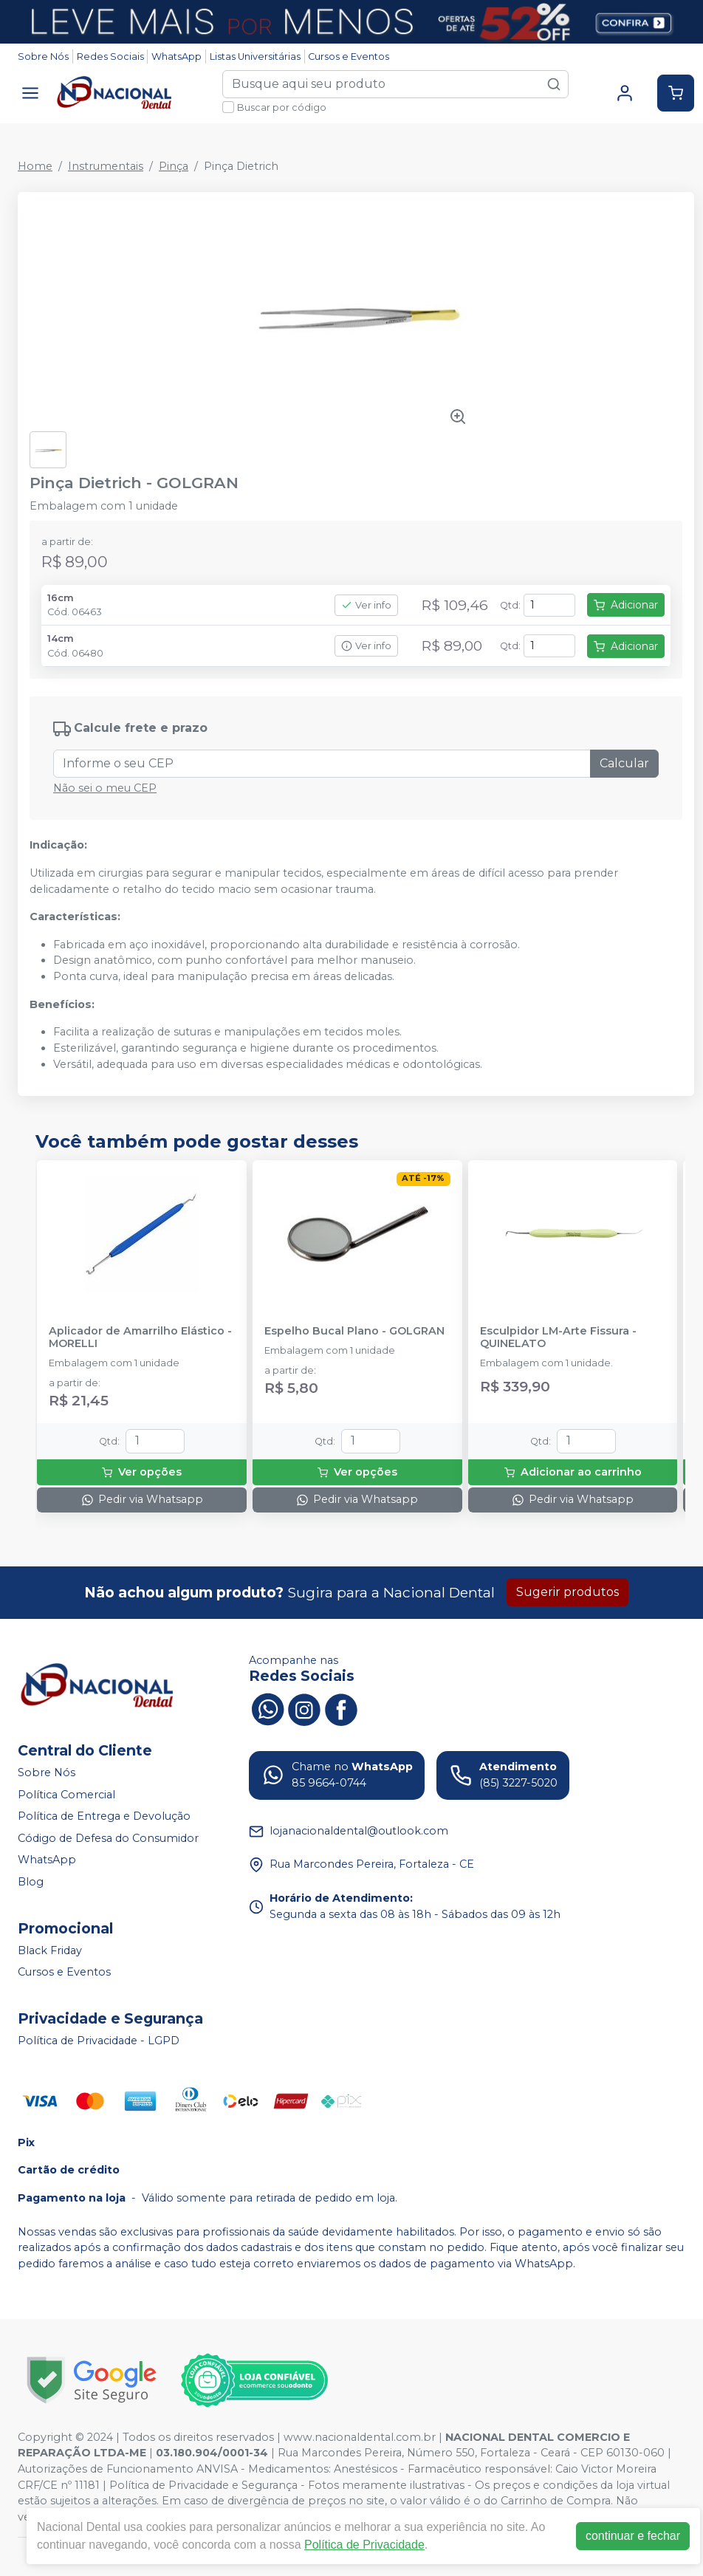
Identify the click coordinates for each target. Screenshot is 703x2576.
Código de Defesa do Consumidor (108, 1838)
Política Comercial (66, 1794)
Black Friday (50, 1950)
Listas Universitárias (255, 56)
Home (35, 166)
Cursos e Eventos (348, 56)
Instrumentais (105, 166)
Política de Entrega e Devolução (104, 1816)
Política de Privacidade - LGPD (98, 2040)
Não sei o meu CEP (105, 788)
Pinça (173, 166)
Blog (31, 1881)
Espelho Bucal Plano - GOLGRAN (354, 1331)
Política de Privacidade (364, 2544)
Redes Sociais (110, 56)
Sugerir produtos (567, 1592)
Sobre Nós (43, 56)
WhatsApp (176, 56)
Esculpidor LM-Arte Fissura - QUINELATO (558, 1337)
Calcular (624, 763)
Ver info (366, 605)
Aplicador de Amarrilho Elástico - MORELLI (140, 1337)
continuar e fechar (633, 2535)
